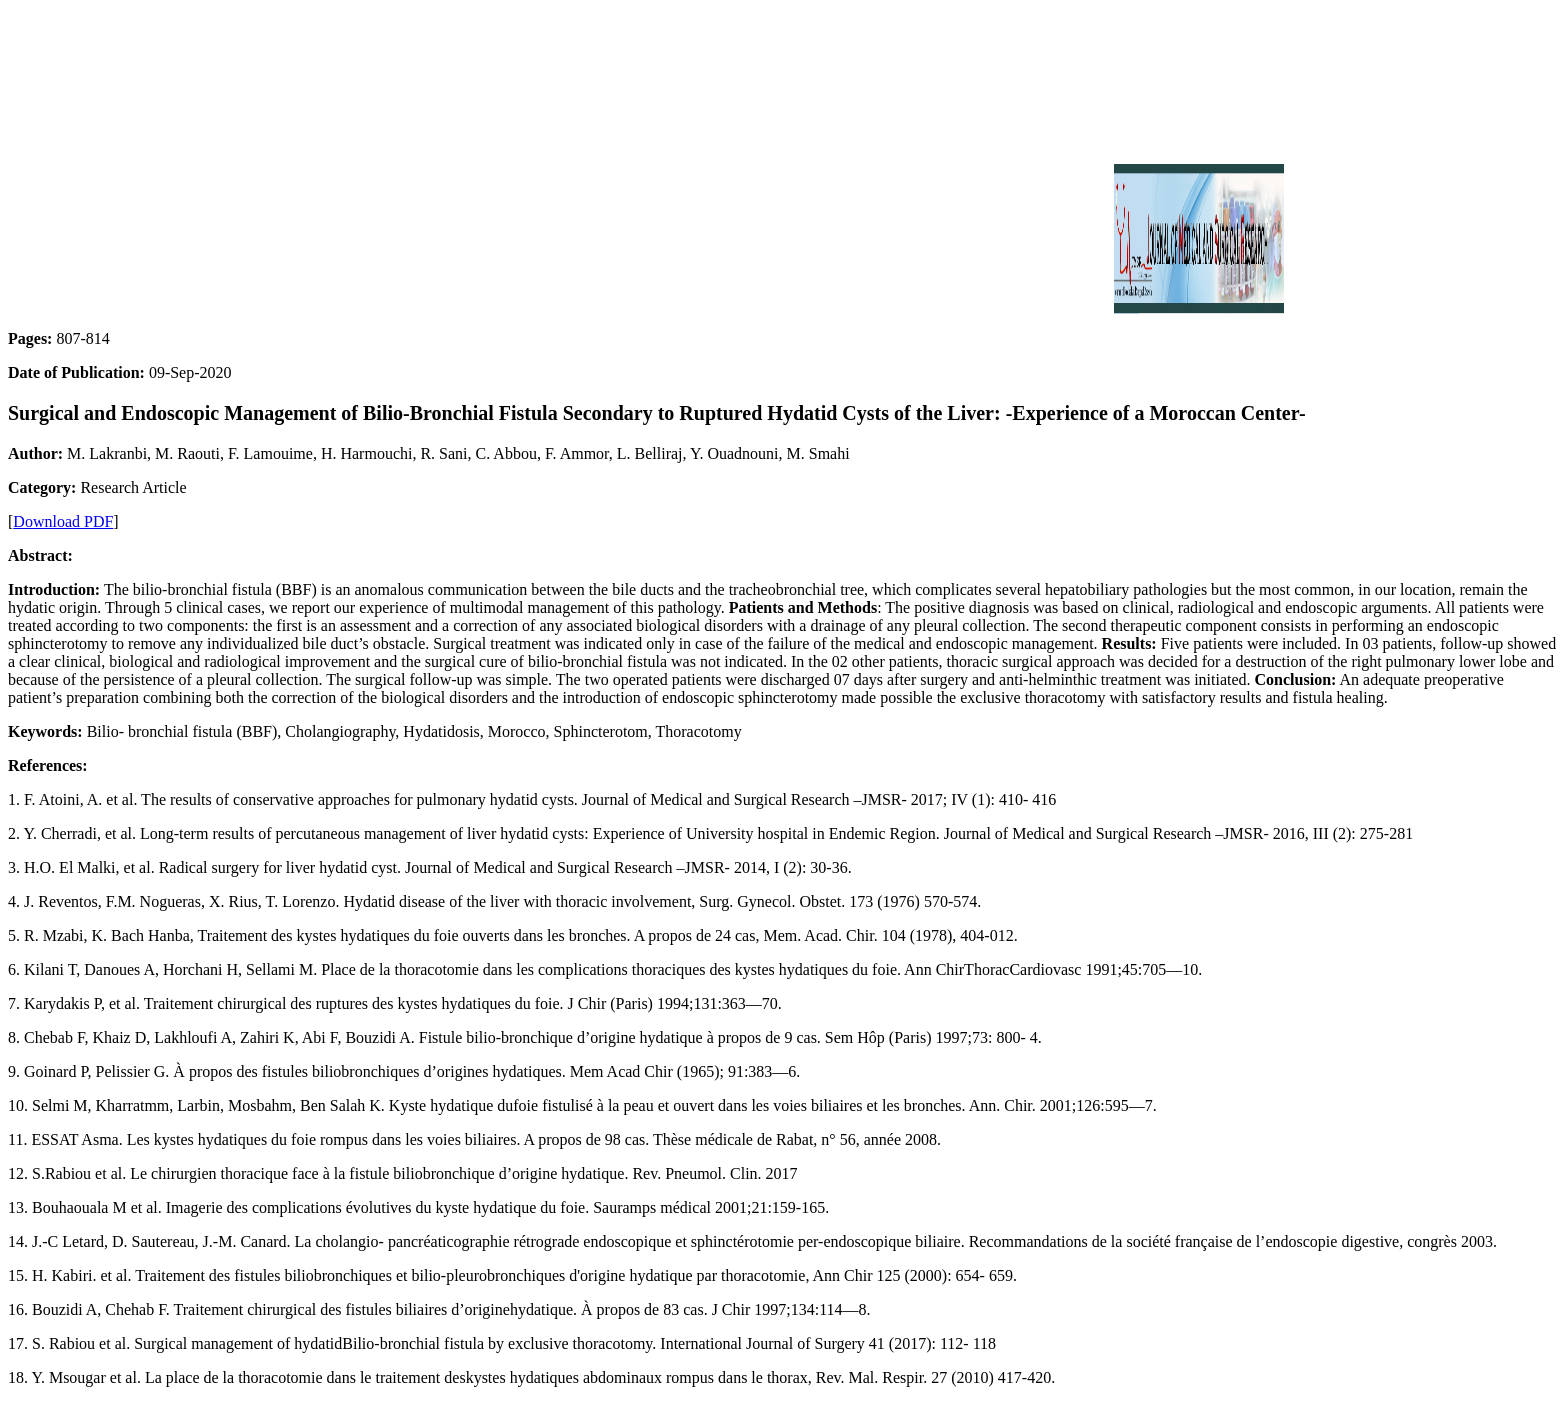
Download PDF (63, 521)
